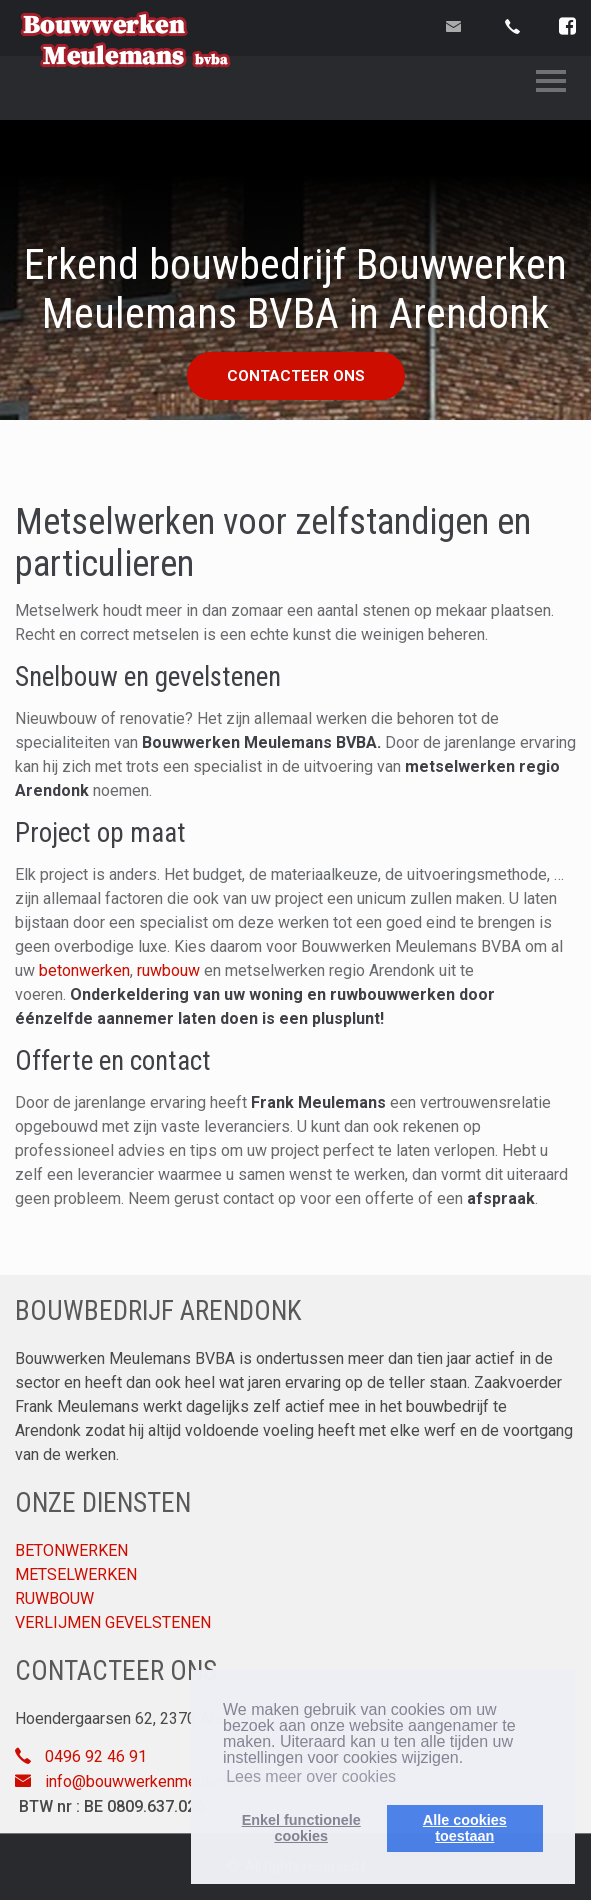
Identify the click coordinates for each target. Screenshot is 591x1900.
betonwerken (84, 970)
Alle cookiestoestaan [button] (465, 1828)
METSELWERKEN (76, 1574)
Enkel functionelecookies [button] (301, 1828)
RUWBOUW (54, 1598)
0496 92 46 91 (96, 1756)
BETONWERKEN (71, 1550)
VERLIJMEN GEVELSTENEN (113, 1622)
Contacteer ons (296, 376)
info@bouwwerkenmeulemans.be (161, 1781)
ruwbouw (168, 970)
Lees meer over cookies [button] (311, 1776)
